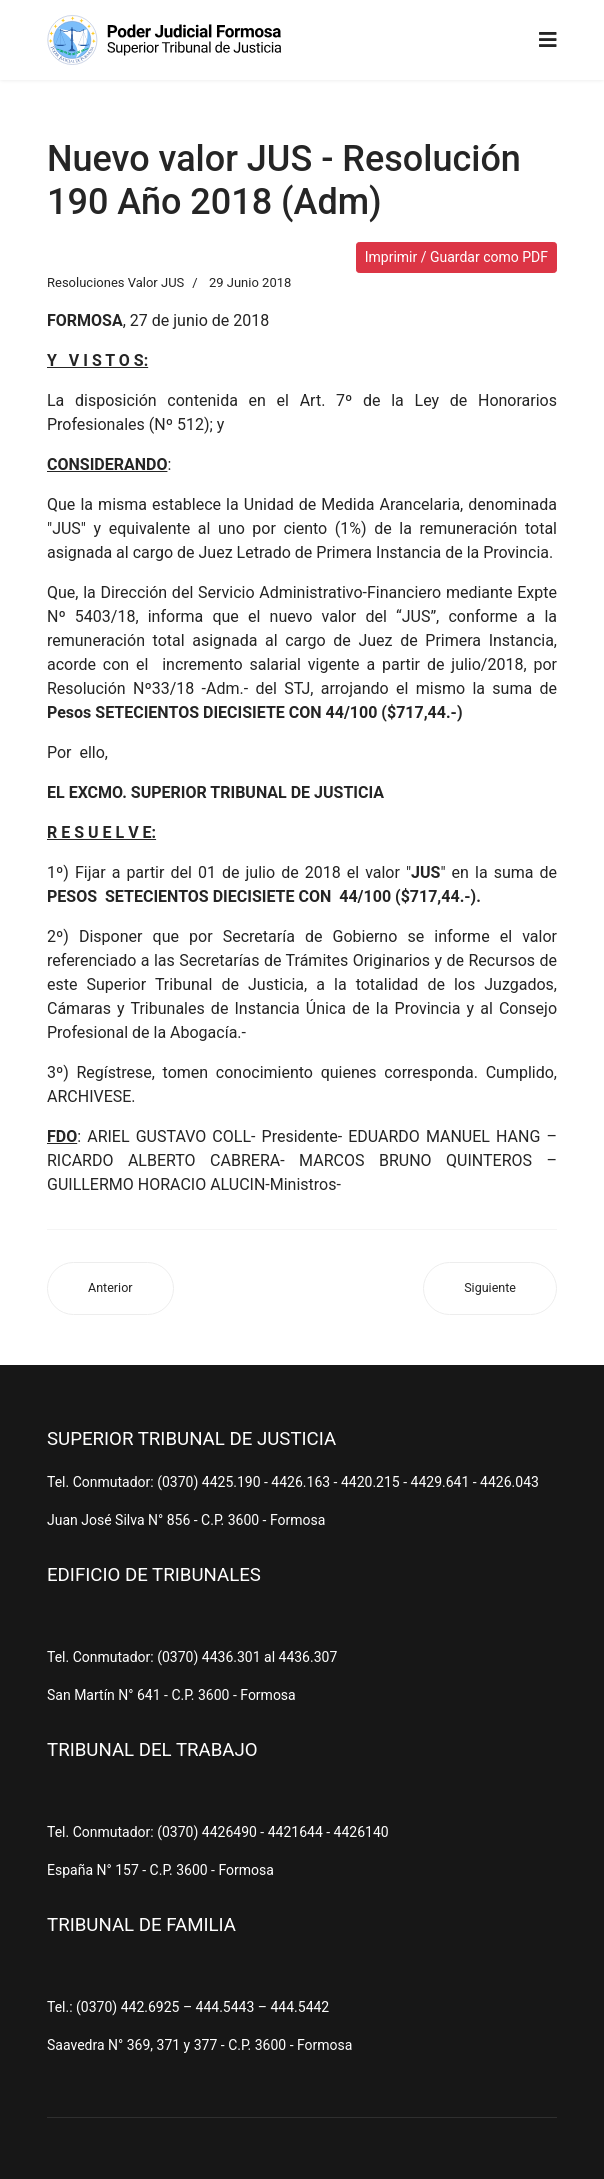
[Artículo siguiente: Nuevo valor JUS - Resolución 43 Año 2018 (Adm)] (490, 1288)
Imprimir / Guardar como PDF (456, 257)
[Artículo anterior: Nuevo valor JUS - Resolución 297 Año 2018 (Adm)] (110, 1288)
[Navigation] (548, 40)
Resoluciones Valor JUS (115, 282)
